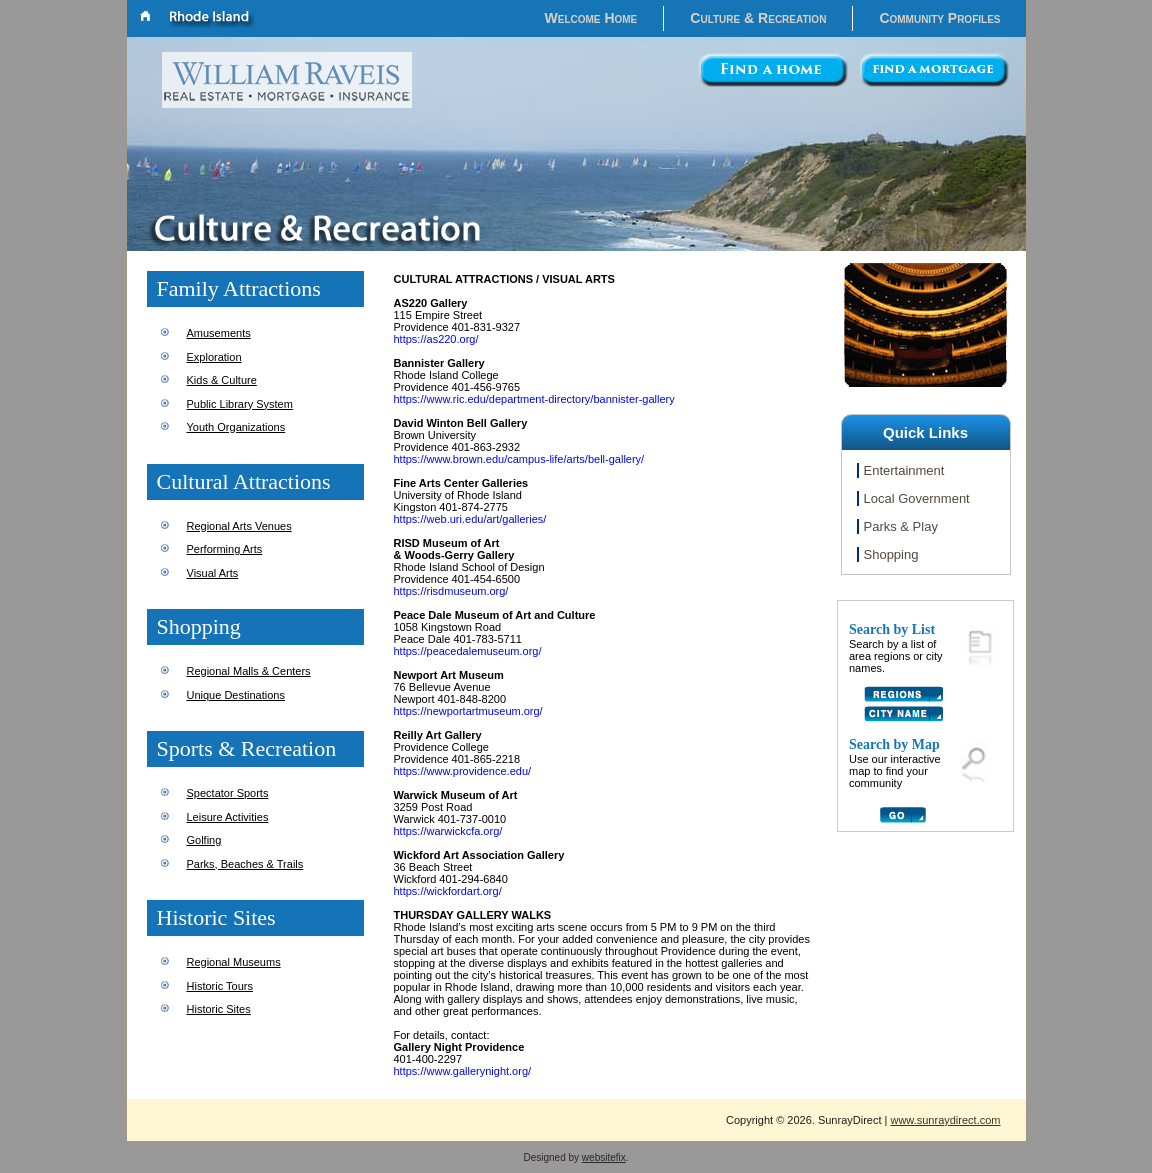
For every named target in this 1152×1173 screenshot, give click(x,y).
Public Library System (240, 404)
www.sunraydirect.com (945, 1120)
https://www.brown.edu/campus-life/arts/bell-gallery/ (519, 459)
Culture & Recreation (758, 18)
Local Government (917, 498)
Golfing (204, 840)
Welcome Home (591, 18)
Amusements (219, 333)
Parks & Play (901, 526)
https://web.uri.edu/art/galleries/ (470, 519)
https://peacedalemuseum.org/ (468, 651)
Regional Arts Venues (239, 526)
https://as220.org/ (436, 339)
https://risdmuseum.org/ (451, 591)
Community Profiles (939, 18)
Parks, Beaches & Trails (245, 864)
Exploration (214, 357)
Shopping (891, 554)
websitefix (604, 1157)
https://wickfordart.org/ (448, 891)
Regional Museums (234, 962)
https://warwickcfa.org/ (448, 831)
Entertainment (904, 470)
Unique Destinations (236, 695)
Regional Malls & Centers (249, 671)
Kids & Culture (222, 380)
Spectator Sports (228, 793)
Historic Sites (219, 1009)
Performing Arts (225, 549)
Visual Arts (213, 573)
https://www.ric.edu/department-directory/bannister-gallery (534, 399)
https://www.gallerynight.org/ (463, 1071)
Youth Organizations (236, 427)
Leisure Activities (228, 817)
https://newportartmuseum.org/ (468, 711)
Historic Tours (220, 986)
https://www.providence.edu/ (463, 771)
